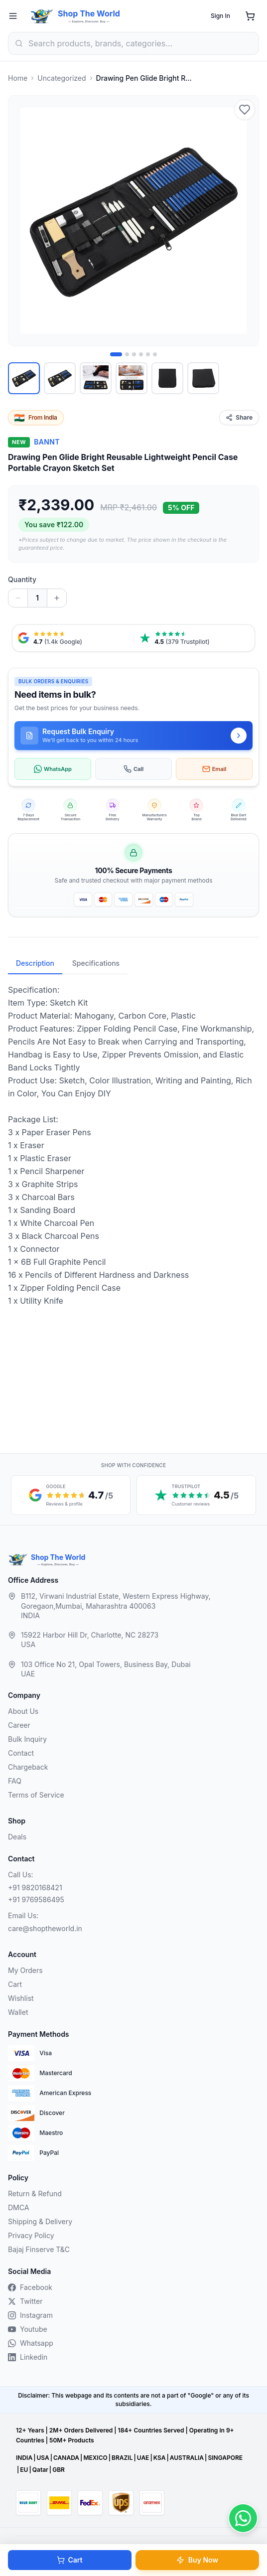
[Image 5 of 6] (148, 354)
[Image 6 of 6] (155, 354)
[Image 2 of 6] (127, 354)
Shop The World (89, 13)
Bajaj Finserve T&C (39, 2249)
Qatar (40, 2469)
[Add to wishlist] (245, 110)
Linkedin (27, 2357)
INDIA (24, 2457)
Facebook (30, 2287)
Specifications (96, 963)
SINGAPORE (225, 2457)
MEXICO (95, 2457)
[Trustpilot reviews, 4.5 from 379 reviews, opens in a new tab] (194, 638)
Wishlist (21, 1998)
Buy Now (197, 2560)
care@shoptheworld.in (45, 1928)
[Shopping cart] (250, 16)
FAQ (14, 1781)
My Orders (25, 1970)
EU (24, 2469)
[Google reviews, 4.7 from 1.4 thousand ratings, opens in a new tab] (73, 638)
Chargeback (28, 1767)
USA (42, 2457)
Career (19, 1725)
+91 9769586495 (36, 1899)
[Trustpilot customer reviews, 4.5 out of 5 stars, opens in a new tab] (196, 1495)
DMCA (18, 2207)
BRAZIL (122, 2457)
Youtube (27, 2329)
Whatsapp (30, 2343)
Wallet (18, 2012)
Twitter (25, 2301)
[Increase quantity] (56, 598)
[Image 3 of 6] (134, 354)
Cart (69, 2560)
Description (35, 963)
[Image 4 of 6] (141, 354)
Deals (17, 1836)
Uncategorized (61, 78)
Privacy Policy (31, 2235)
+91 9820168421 (35, 1887)
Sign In (220, 15)
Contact (21, 1753)
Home (17, 78)
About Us (23, 1711)
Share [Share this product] (239, 417)
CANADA (66, 2457)
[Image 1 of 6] (116, 354)
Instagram (30, 2315)
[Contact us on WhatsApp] (243, 2518)
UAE (143, 2457)
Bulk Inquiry (27, 1739)
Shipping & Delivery (40, 2221)
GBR (58, 2469)
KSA (159, 2457)
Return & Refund (35, 2193)
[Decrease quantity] (17, 598)
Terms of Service (36, 1795)
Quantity (22, 579)
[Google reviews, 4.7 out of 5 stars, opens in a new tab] (71, 1495)
